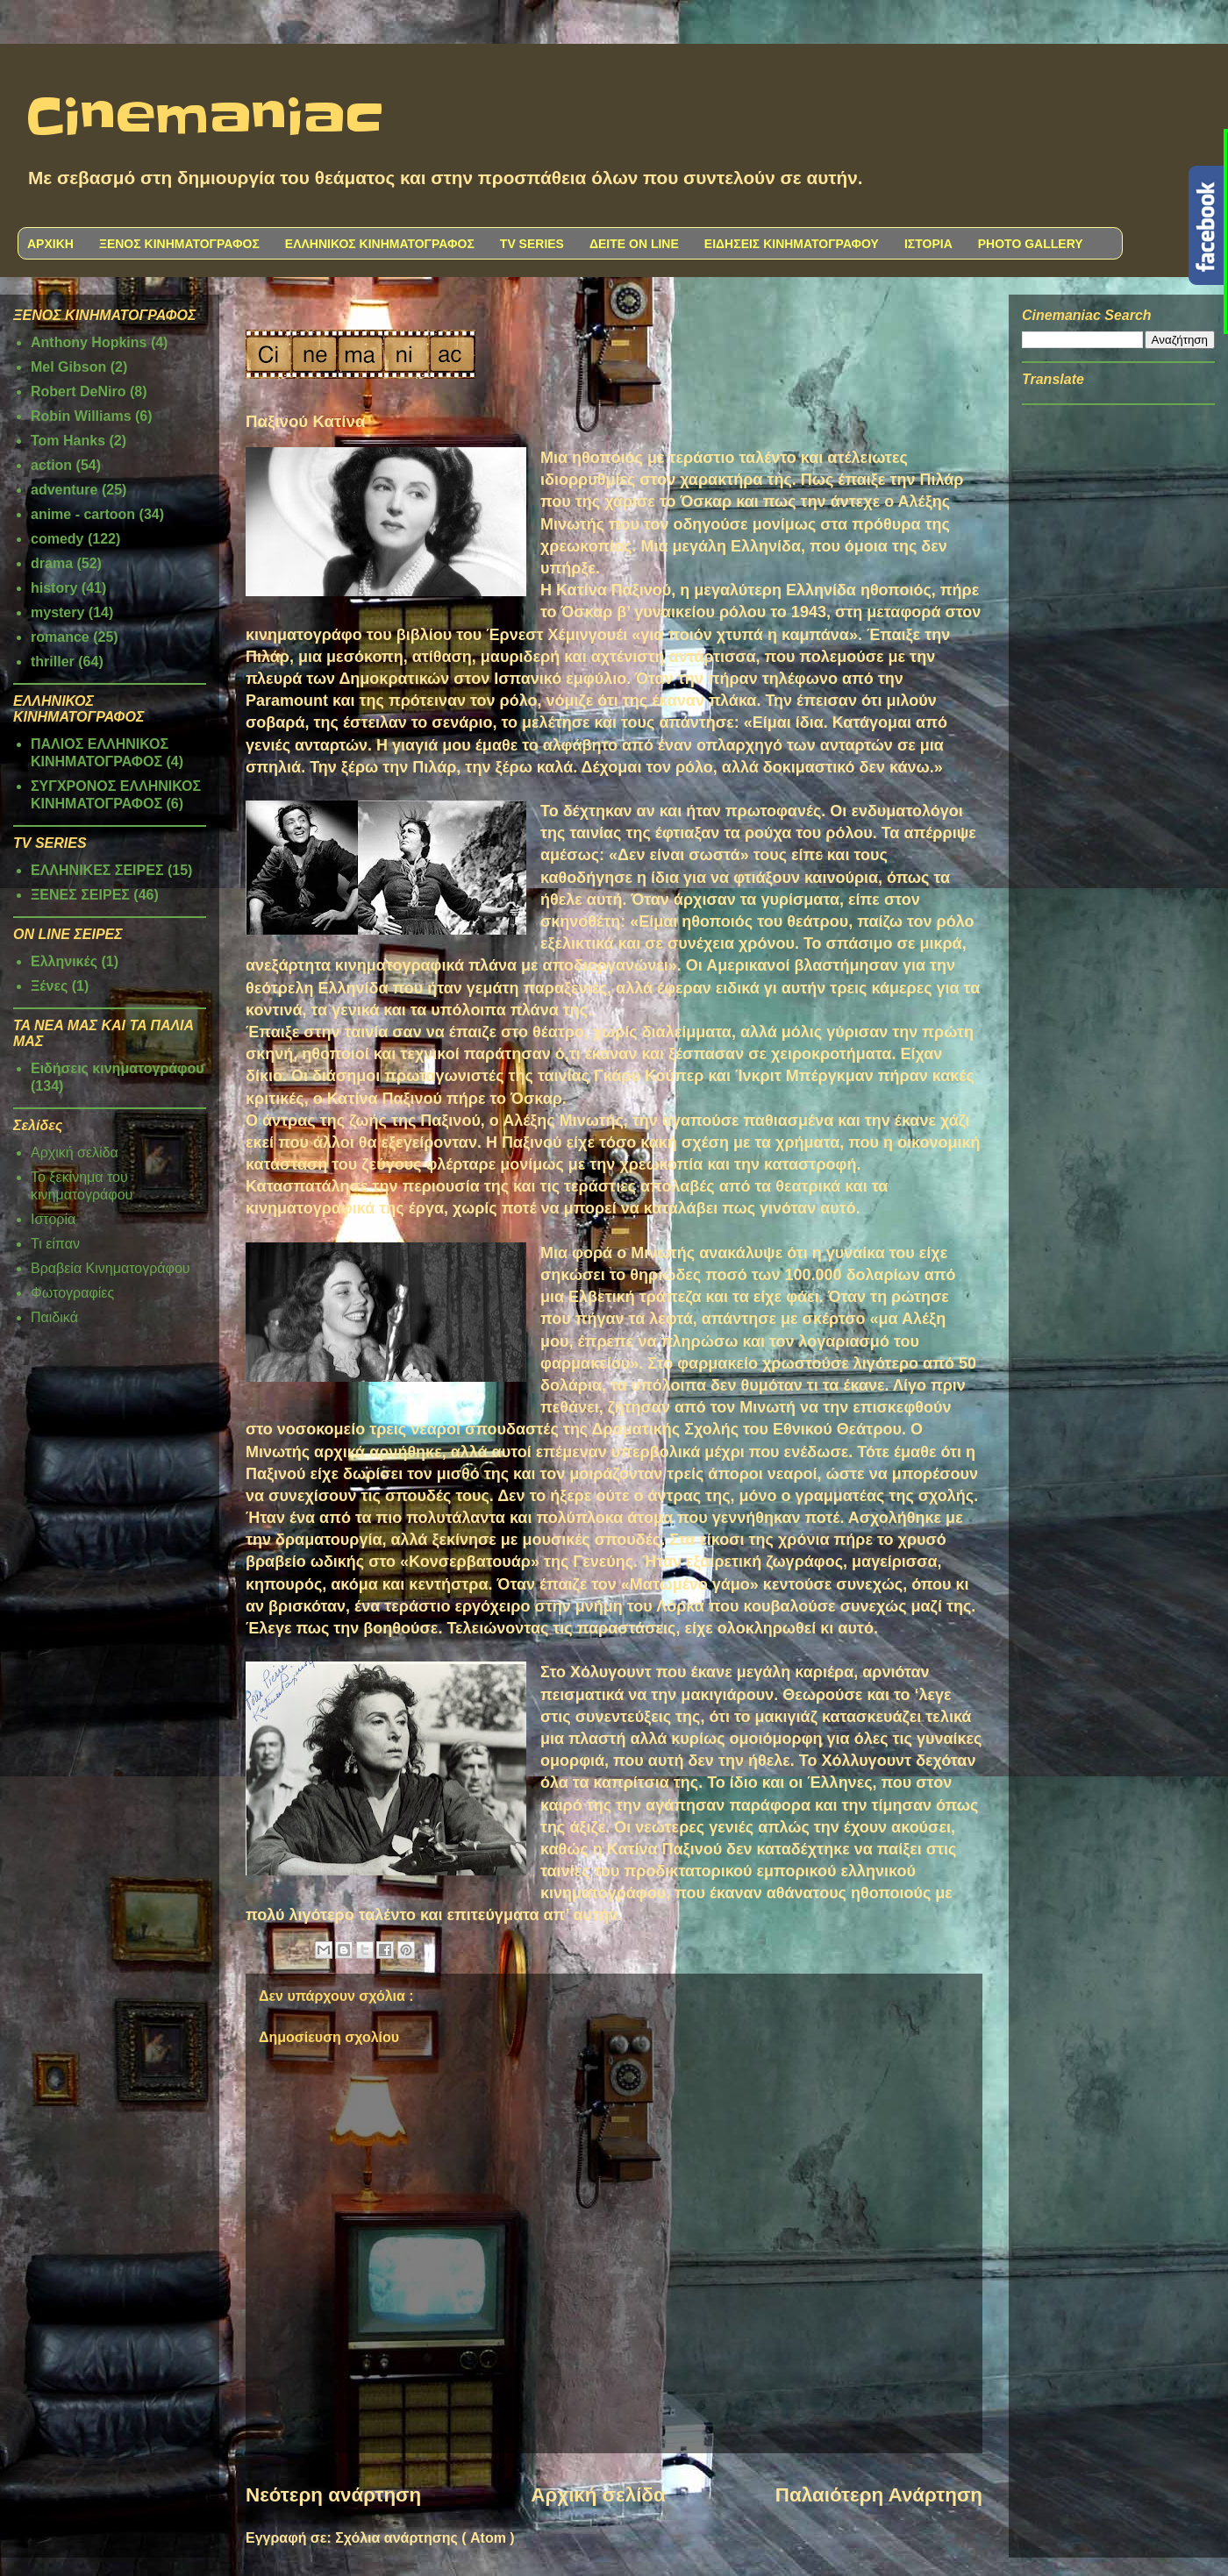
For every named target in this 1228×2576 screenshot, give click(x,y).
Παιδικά (54, 1317)
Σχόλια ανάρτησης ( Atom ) (424, 2537)
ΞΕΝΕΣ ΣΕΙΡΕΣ (80, 894)
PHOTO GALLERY (1030, 244)
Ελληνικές (64, 961)
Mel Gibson (68, 366)
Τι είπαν (55, 1243)
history (54, 587)
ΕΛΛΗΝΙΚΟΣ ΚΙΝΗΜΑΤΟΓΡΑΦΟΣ (380, 244)
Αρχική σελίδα (598, 2495)
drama (52, 563)
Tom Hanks (68, 440)
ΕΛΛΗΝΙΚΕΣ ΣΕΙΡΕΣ (97, 870)
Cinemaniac (204, 118)
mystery (57, 612)
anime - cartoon (83, 514)
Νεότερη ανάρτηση (333, 2495)
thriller (53, 661)
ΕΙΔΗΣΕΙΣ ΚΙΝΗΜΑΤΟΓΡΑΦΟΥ (791, 244)
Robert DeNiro (78, 391)
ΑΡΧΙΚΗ (50, 244)
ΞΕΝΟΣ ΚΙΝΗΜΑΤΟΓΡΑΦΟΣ (179, 244)
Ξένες (49, 985)
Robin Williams (81, 416)
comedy (57, 538)
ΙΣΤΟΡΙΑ (928, 244)
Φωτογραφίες (72, 1292)
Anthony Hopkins (88, 342)
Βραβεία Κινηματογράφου (110, 1268)
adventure (64, 489)
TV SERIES (532, 244)
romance (60, 637)
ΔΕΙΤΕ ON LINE (634, 244)
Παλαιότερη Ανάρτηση (878, 2495)
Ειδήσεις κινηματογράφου (117, 1068)
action (51, 465)
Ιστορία (53, 1219)
